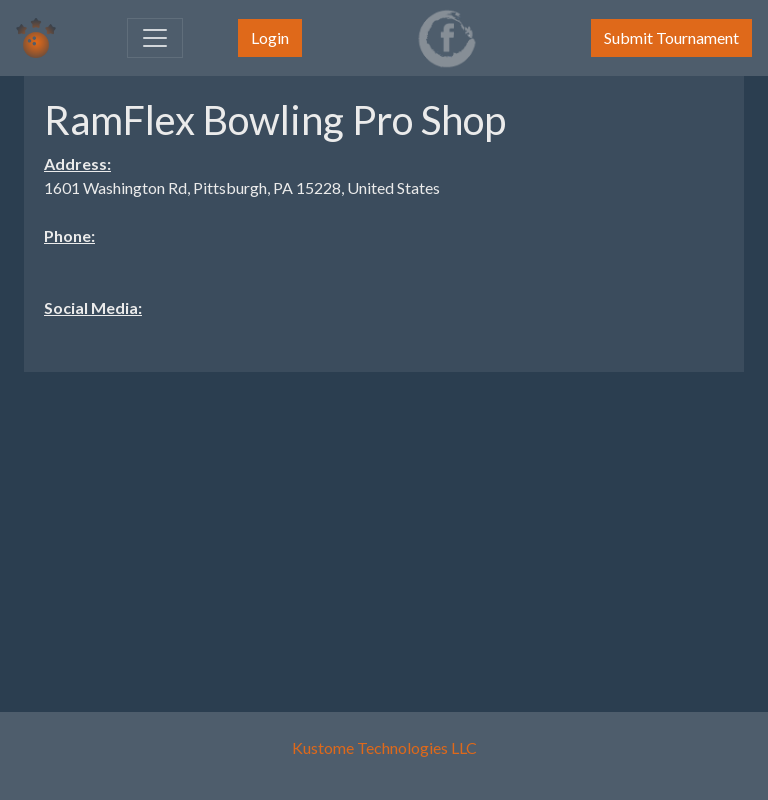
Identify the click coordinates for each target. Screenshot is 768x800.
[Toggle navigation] (155, 38)
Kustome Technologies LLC (384, 747)
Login (270, 37)
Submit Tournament (671, 37)
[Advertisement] (384, 528)
